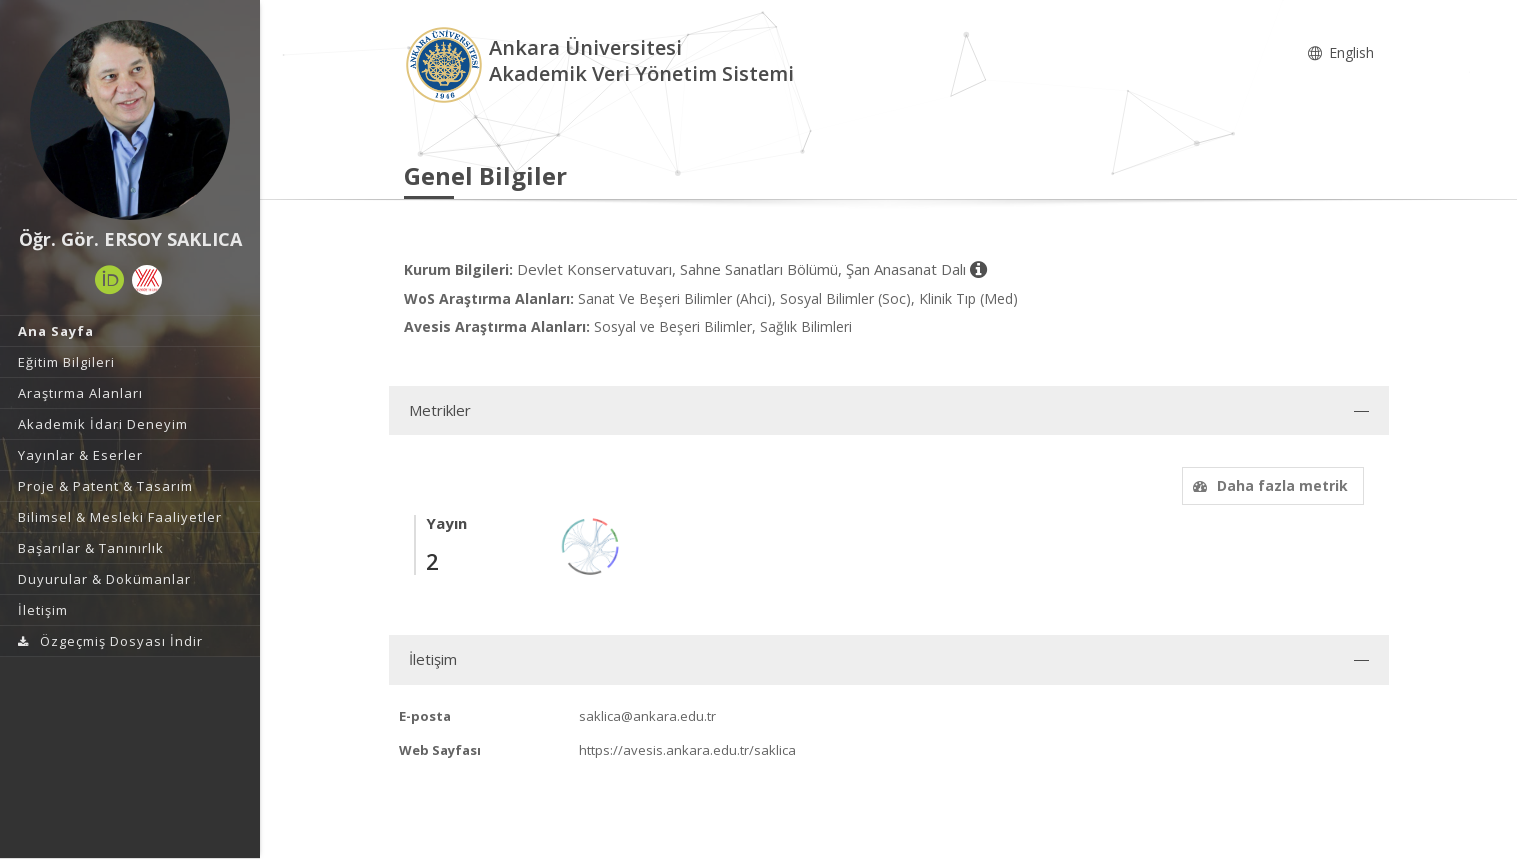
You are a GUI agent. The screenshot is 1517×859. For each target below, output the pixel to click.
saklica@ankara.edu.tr (647, 716)
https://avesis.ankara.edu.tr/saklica (687, 750)
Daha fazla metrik (1268, 485)
